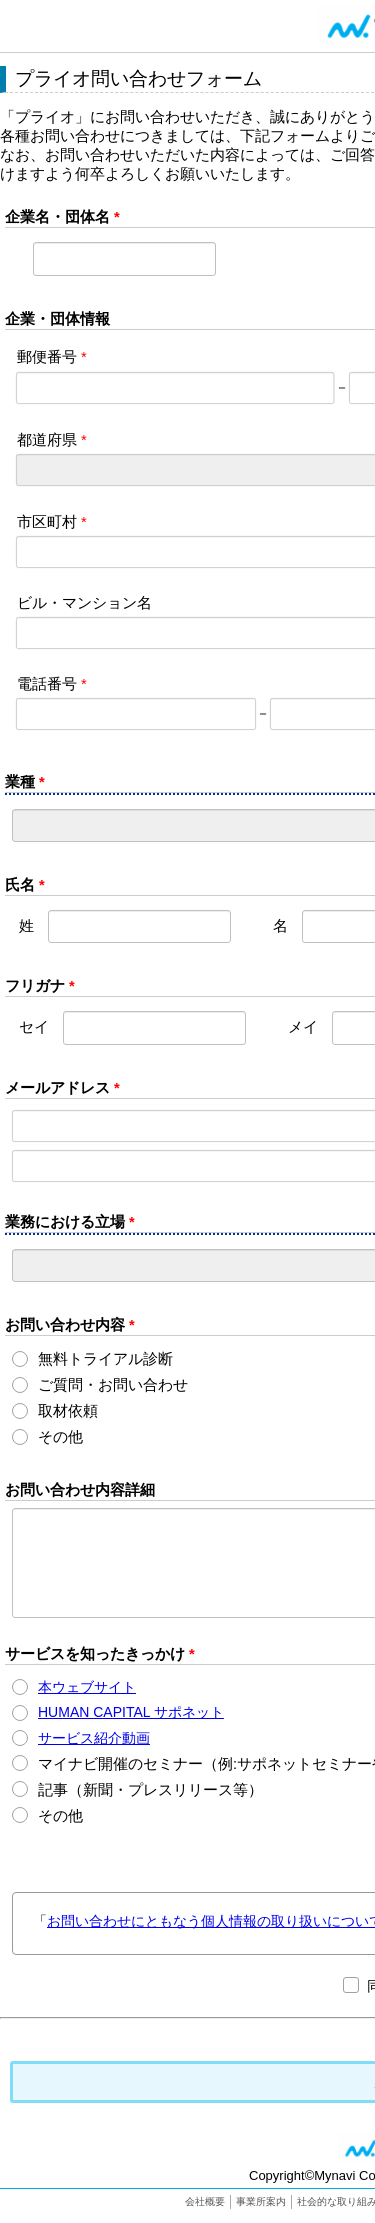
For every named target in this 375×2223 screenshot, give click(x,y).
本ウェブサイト (87, 1687)
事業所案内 (261, 2201)
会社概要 (205, 2201)
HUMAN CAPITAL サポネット (131, 1712)
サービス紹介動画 (94, 1738)
